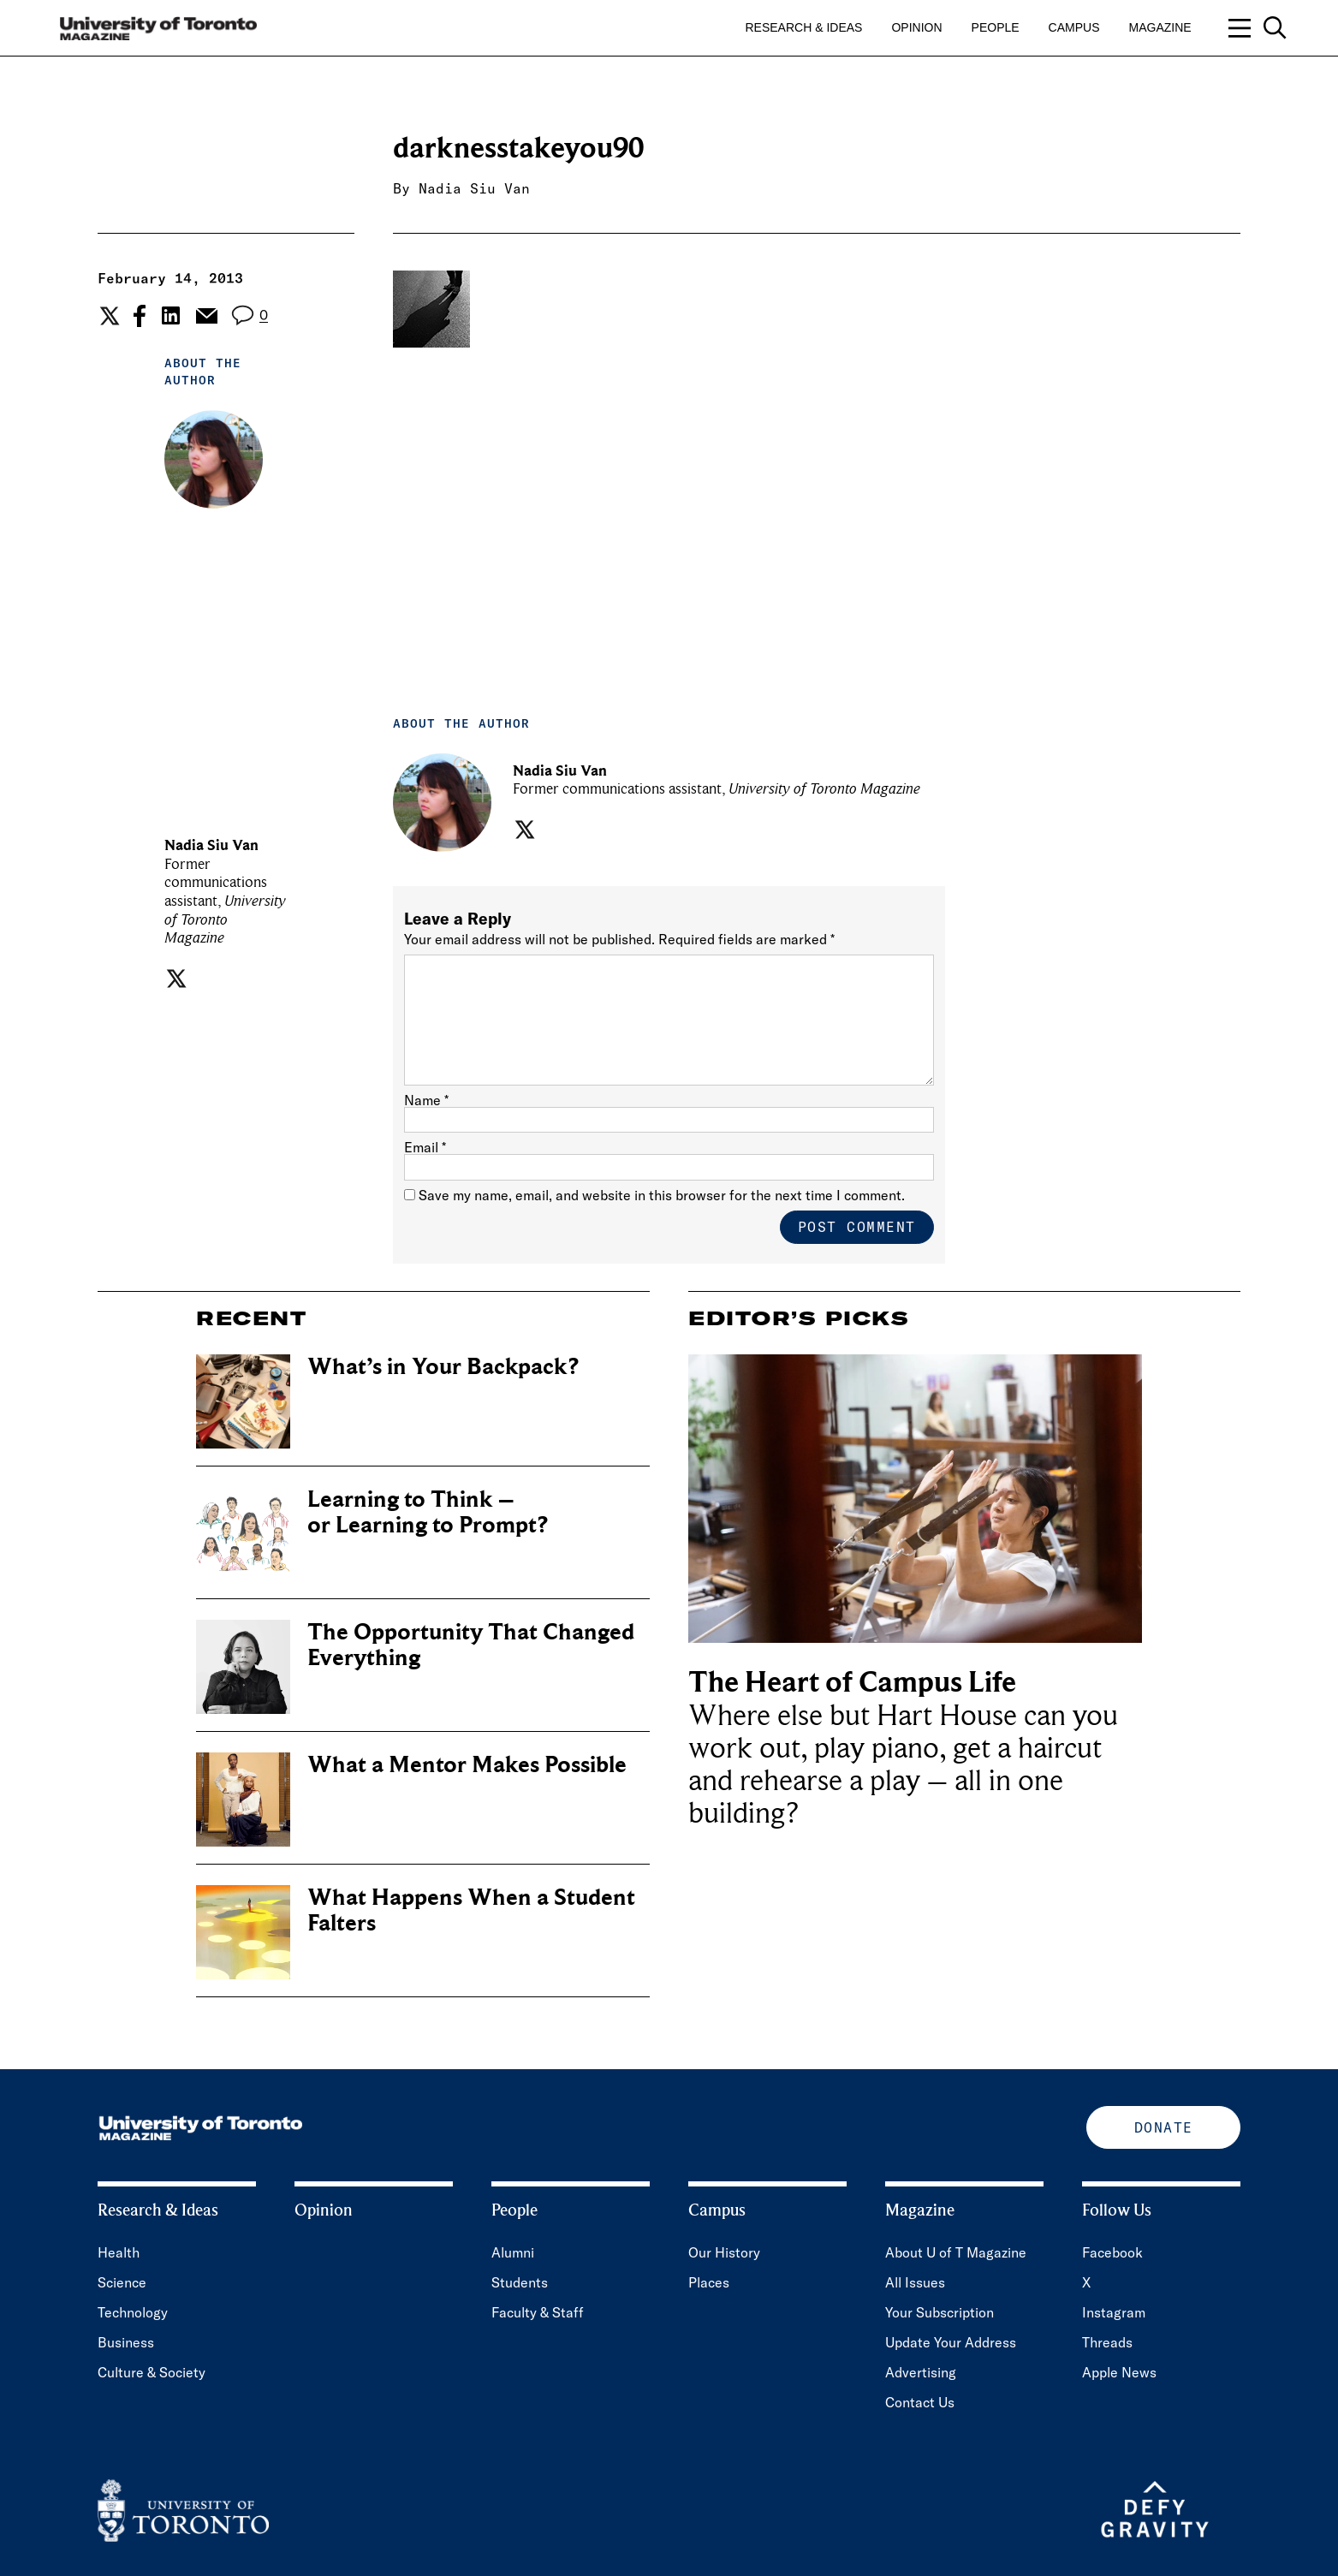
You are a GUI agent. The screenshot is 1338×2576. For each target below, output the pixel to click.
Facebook (1112, 2252)
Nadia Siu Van (474, 188)
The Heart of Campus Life (852, 1682)
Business (126, 2342)
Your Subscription (939, 2312)
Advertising (920, 2372)
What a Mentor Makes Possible (467, 1765)
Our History (724, 2252)
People (996, 27)
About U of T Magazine (955, 2252)
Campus (1074, 27)
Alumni (512, 2252)
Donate (1163, 2127)
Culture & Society (151, 2372)
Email (425, 1147)
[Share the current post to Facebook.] (140, 316)
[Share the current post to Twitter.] (107, 316)
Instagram (1113, 2312)
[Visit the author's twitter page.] (174, 979)
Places (708, 2282)
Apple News (1119, 2372)
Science (122, 2282)
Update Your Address (950, 2342)
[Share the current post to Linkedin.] (171, 315)
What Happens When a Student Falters (471, 1910)
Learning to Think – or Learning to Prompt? (427, 1512)
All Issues (915, 2282)
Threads (1107, 2342)
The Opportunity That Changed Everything (470, 1645)
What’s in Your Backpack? (443, 1367)
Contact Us (919, 2402)
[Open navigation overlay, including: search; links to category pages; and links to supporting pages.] (1257, 27)
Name (426, 1100)
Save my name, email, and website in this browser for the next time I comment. (662, 1195)
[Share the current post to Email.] (206, 316)
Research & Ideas (804, 27)
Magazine (1160, 27)
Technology (133, 2312)
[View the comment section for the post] (249, 315)
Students (519, 2282)
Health (119, 2252)
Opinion (916, 27)
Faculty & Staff (537, 2312)
